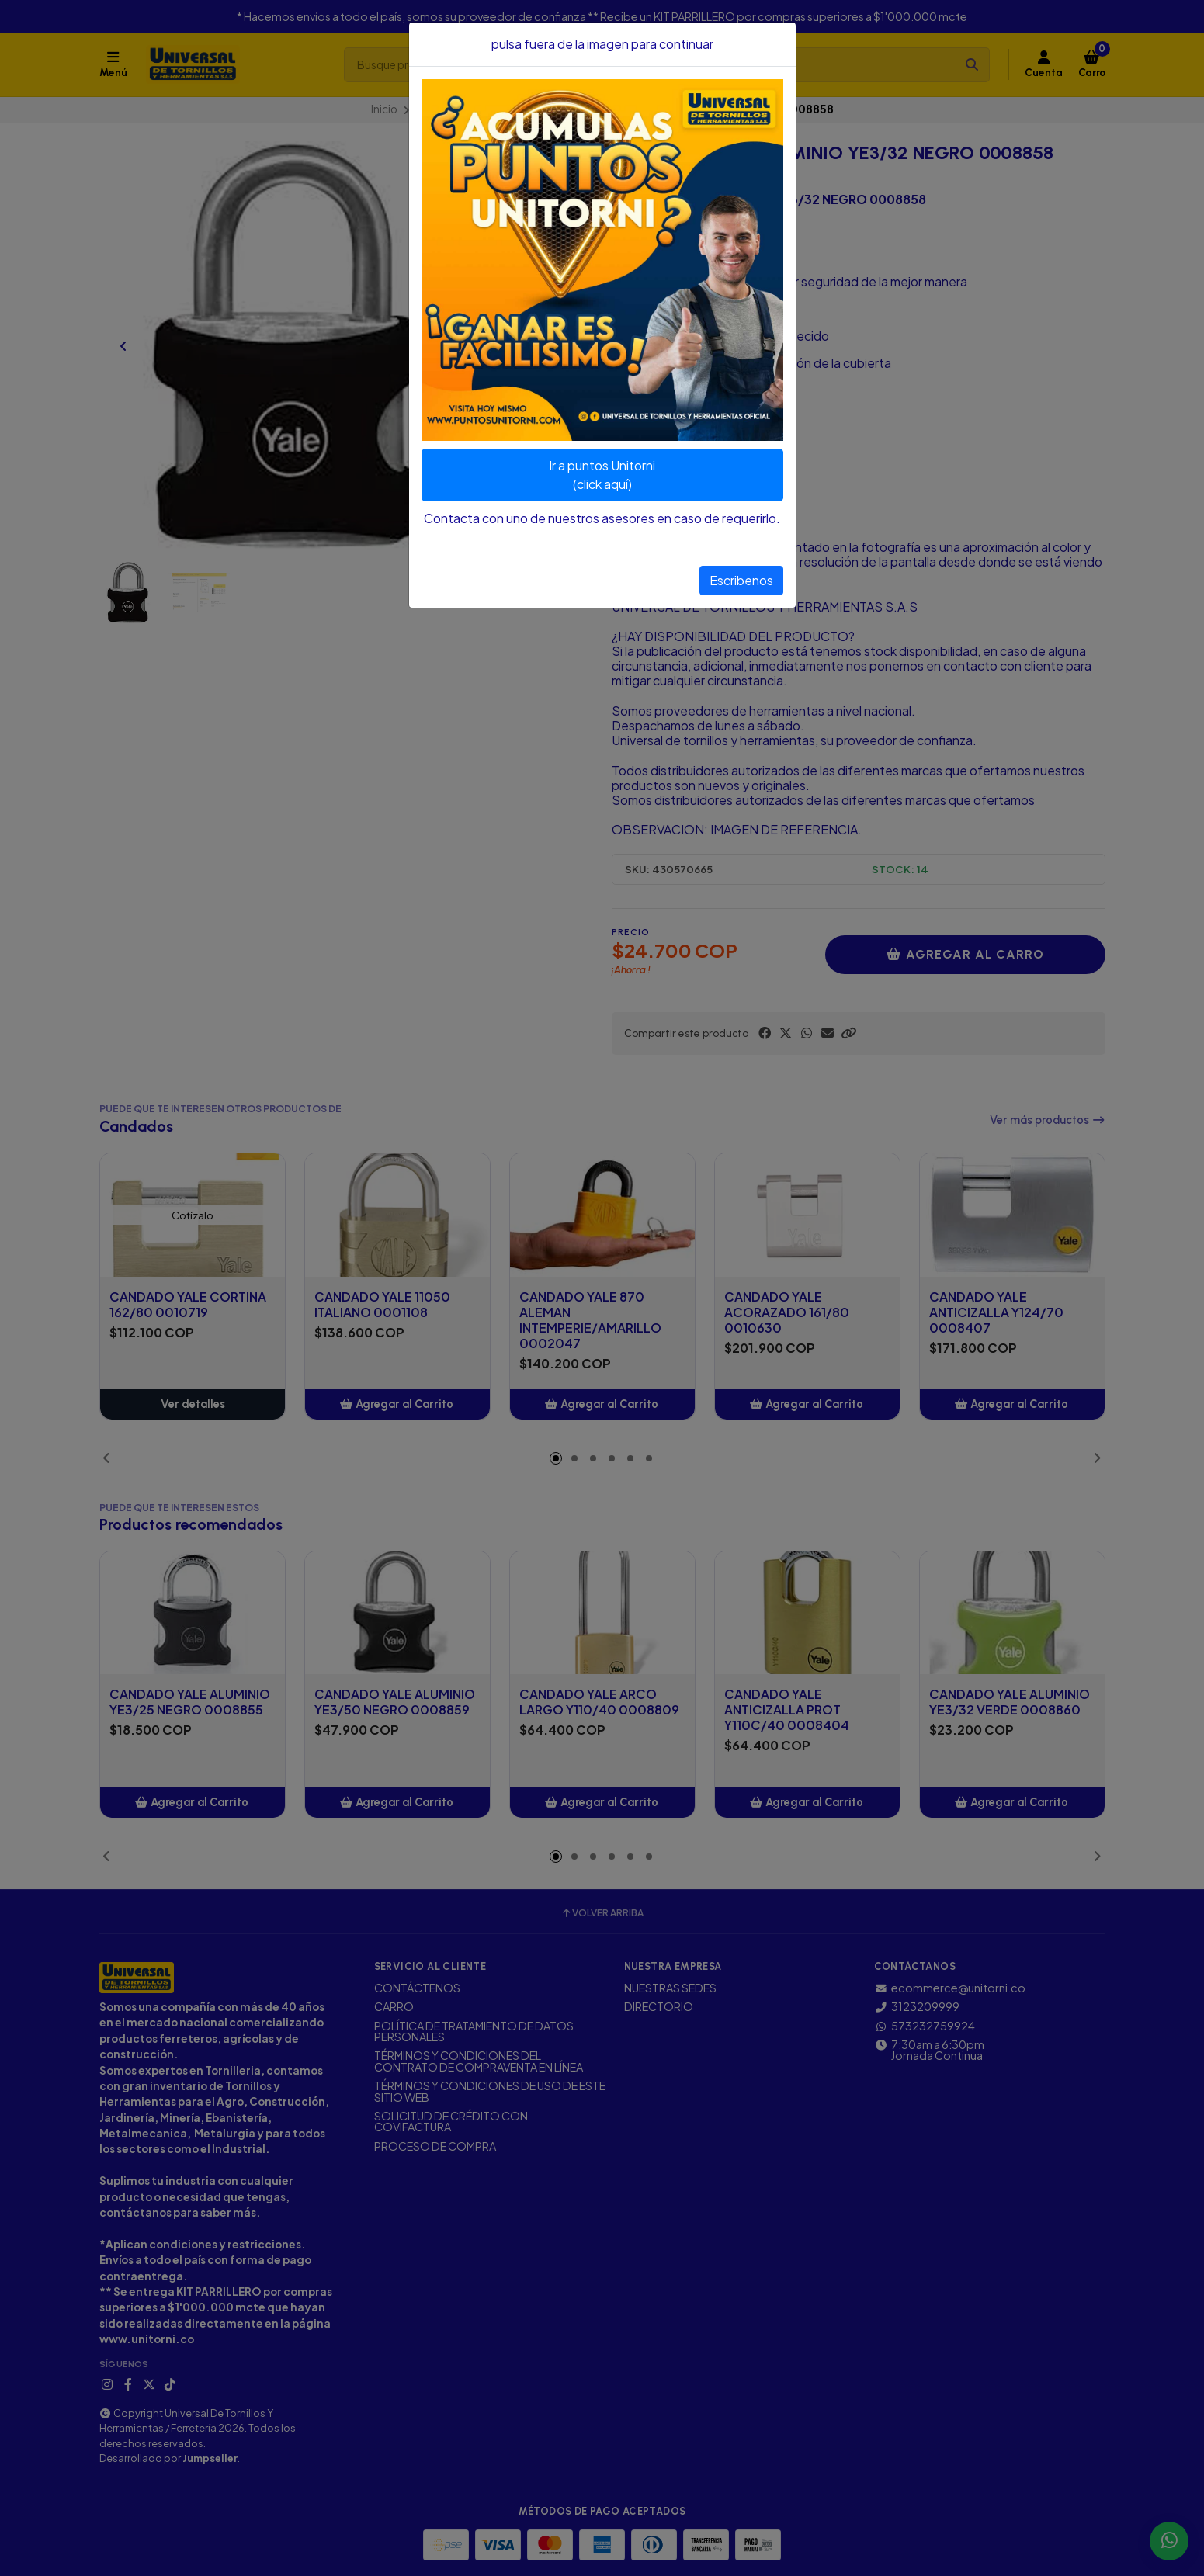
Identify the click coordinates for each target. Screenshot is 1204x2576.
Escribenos (741, 580)
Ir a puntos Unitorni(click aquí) (602, 474)
